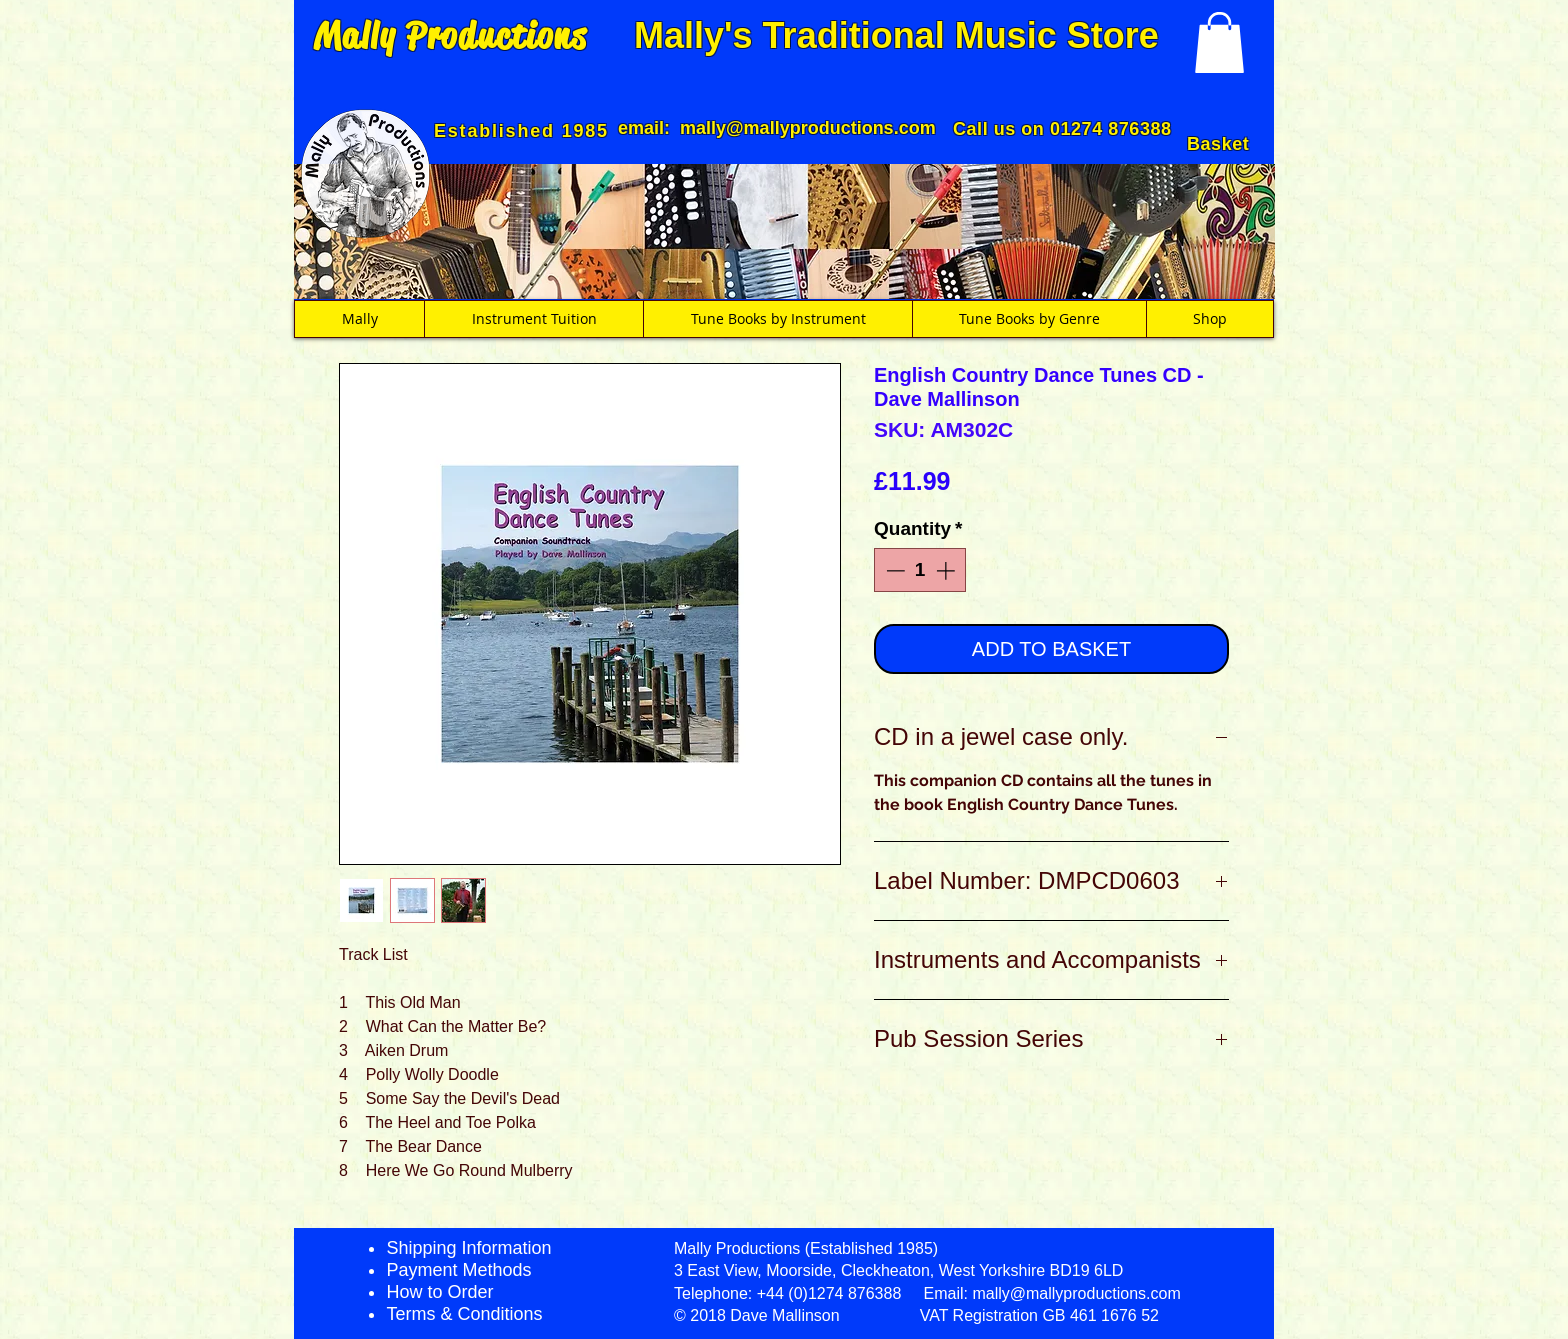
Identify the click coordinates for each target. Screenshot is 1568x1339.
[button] (1219, 42)
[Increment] (947, 570)
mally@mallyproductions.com (808, 128)
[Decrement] (893, 570)
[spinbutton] (920, 570)
